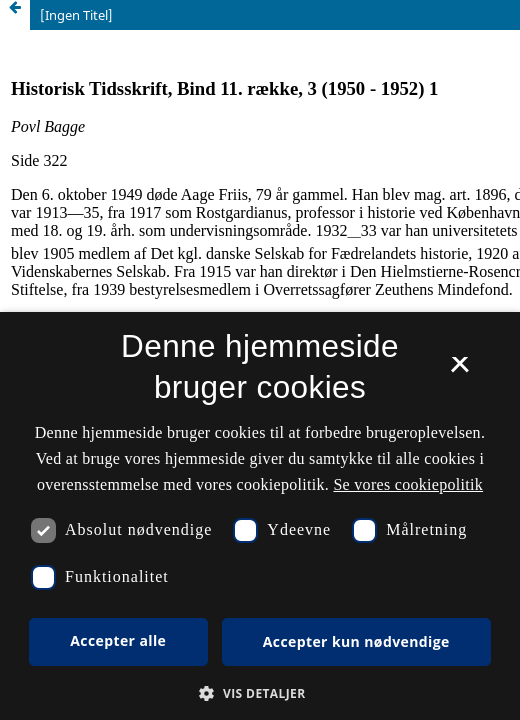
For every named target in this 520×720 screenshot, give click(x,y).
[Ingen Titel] (76, 15)
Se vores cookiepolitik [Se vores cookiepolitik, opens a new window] (408, 484)
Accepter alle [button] (118, 640)
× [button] (459, 371)
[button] (259, 693)
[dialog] (260, 516)
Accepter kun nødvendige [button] (356, 641)
